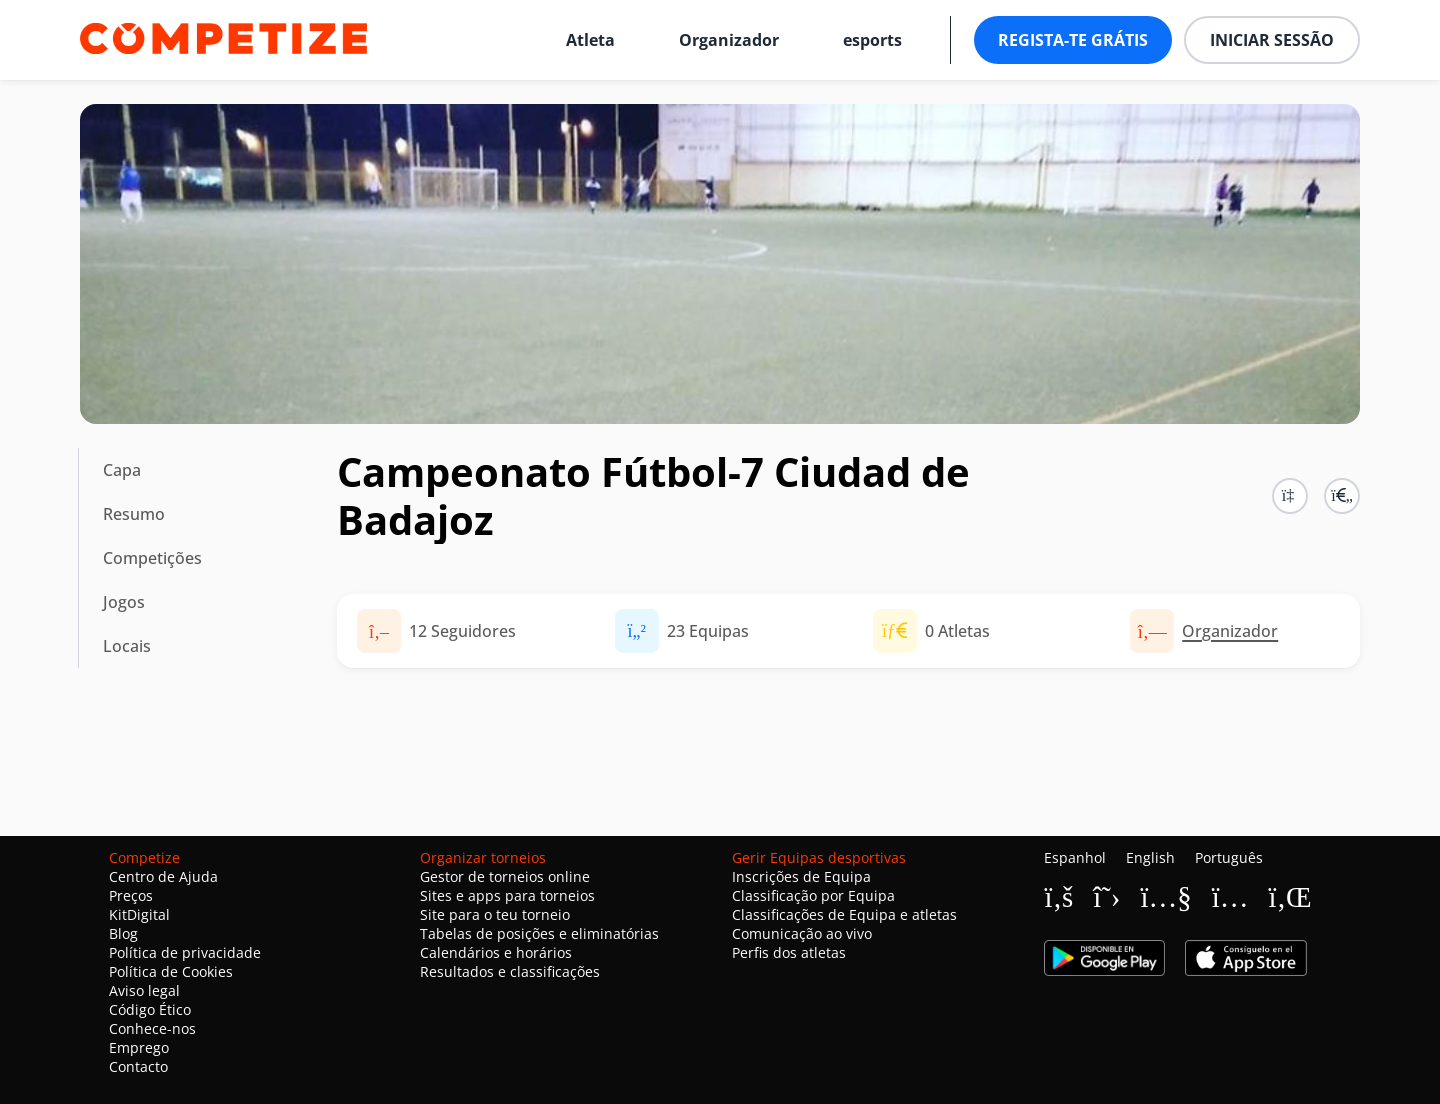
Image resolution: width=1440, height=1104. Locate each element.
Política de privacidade (185, 952)
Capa (122, 470)
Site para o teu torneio (495, 914)
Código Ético (150, 1009)
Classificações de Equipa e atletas (844, 914)
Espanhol (1075, 857)
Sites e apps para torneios (507, 895)
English (1150, 857)
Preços (131, 895)
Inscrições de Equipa (801, 876)
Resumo (134, 514)
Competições (152, 558)
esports (872, 40)
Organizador (729, 40)
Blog (123, 933)
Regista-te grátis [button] (1073, 40)
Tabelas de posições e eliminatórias (539, 933)
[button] (1342, 496)
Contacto (138, 1066)
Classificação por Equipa (813, 895)
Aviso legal (144, 990)
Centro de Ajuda (163, 876)
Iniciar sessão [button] (1272, 40)
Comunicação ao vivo (802, 933)
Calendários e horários (496, 952)
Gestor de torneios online (505, 876)
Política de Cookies (171, 971)
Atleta (590, 40)
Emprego (139, 1047)
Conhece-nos (152, 1028)
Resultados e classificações (510, 971)
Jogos (124, 602)
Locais (127, 646)
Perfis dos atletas (789, 952)
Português (1229, 857)
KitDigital (139, 914)
